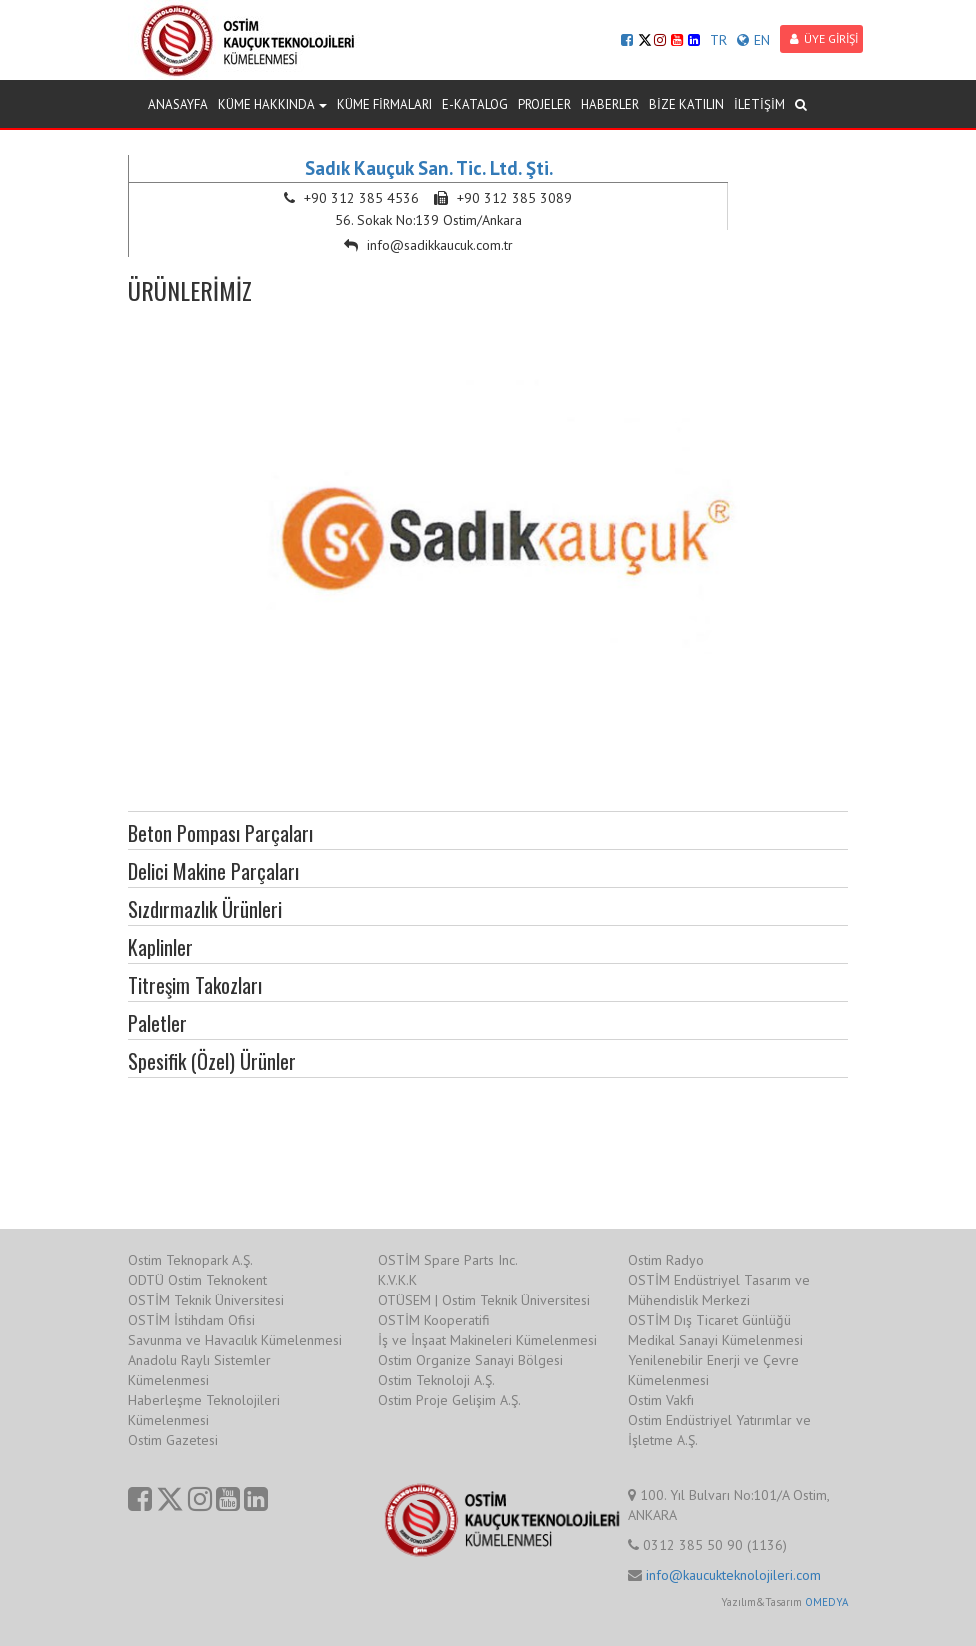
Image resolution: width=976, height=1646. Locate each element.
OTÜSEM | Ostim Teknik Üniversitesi (484, 1300)
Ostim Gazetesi (173, 1440)
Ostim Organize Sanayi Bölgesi (470, 1360)
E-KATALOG (475, 104)
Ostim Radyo (666, 1260)
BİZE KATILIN (686, 104)
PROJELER (544, 104)
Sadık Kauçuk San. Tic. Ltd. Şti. (429, 168)
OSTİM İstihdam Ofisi (191, 1320)
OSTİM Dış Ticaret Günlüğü (709, 1320)
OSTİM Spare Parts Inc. (448, 1260)
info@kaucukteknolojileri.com (733, 1575)
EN (753, 40)
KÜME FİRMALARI (384, 104)
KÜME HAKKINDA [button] (272, 104)
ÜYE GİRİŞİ (824, 38)
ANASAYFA (178, 104)
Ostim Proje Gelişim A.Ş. (449, 1400)
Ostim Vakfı (661, 1400)
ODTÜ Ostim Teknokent (197, 1280)
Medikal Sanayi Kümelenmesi (715, 1340)
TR (718, 40)
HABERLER (610, 104)
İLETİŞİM (759, 104)
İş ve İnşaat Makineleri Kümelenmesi (487, 1340)
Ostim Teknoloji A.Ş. (436, 1380)
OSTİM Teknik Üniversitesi (206, 1300)
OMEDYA (826, 1602)
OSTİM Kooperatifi (434, 1320)
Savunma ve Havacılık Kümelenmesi (235, 1340)
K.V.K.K (397, 1280)
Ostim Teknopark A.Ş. (190, 1260)
